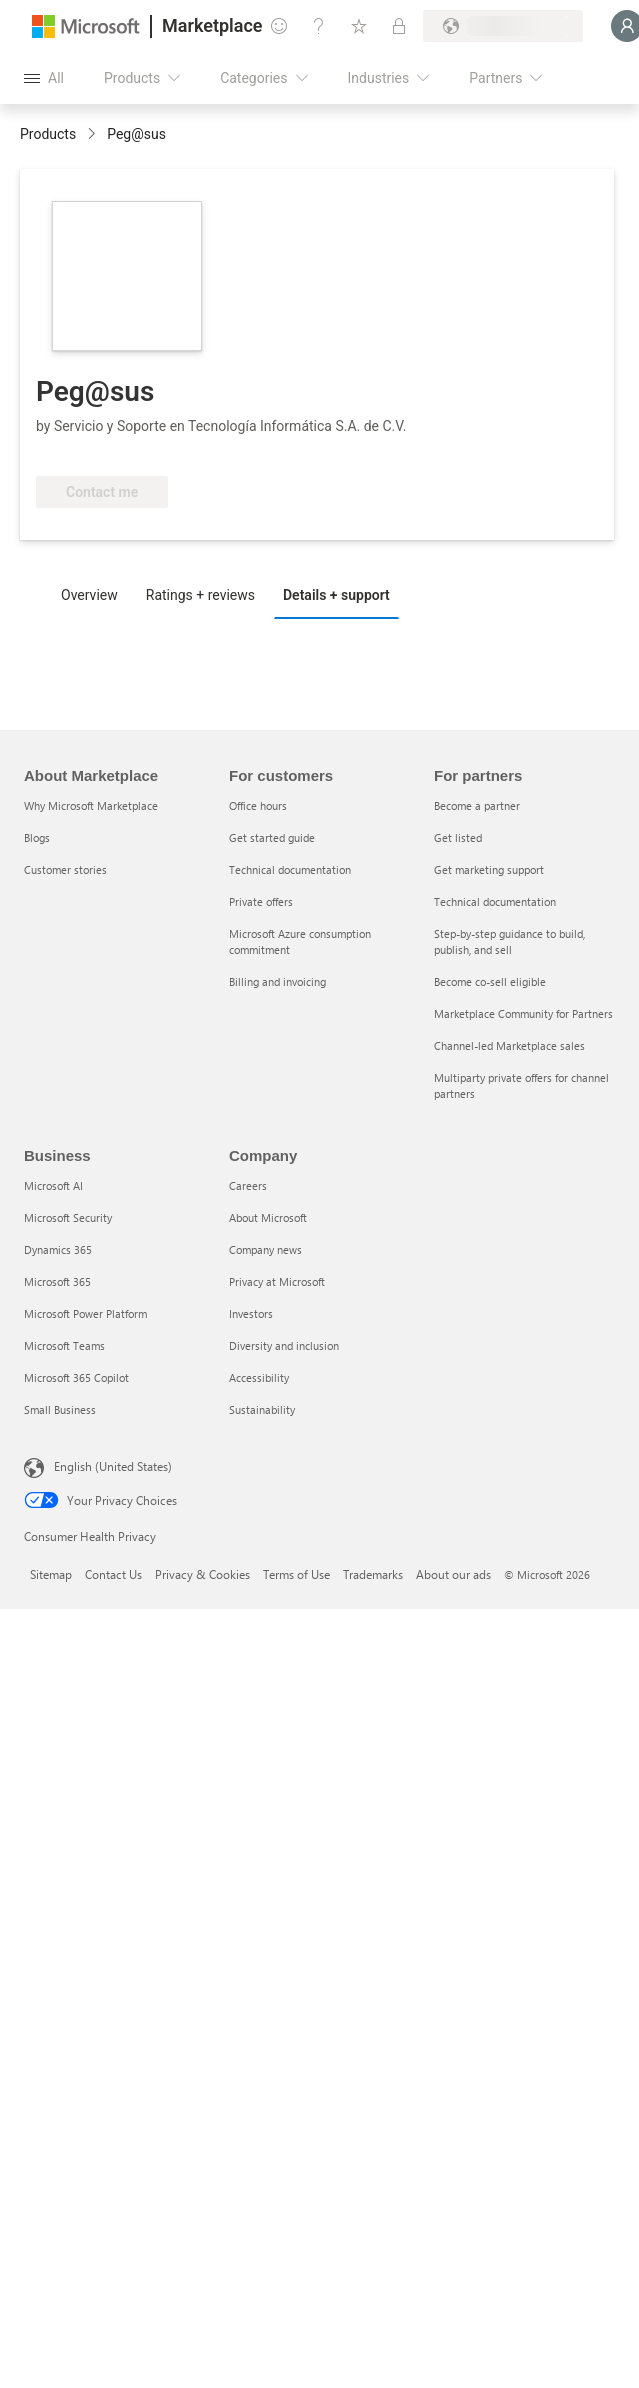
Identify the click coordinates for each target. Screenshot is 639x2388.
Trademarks (373, 1574)
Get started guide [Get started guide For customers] (272, 837)
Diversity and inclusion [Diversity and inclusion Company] (284, 1345)
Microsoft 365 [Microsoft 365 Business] (57, 1281)
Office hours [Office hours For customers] (258, 805)
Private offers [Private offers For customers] (261, 901)
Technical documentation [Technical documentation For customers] (290, 869)
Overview (89, 595)
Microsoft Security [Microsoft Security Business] (68, 1217)
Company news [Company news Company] (265, 1249)
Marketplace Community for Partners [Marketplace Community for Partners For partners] (523, 1013)
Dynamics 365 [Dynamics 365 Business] (58, 1249)
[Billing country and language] (503, 26)
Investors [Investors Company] (251, 1313)
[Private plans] (399, 26)
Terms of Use (296, 1574)
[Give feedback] (279, 26)
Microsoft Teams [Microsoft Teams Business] (64, 1345)
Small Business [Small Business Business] (60, 1409)
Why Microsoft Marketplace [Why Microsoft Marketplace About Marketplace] (91, 805)
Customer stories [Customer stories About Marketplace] (65, 869)
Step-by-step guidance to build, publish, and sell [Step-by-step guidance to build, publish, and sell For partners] (509, 941)
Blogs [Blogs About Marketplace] (37, 837)
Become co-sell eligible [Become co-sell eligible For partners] (490, 981)
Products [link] (48, 134)
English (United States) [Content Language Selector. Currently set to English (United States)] (113, 1466)
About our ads (453, 1574)
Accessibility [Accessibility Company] (259, 1377)
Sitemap (51, 1574)
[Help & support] (319, 26)
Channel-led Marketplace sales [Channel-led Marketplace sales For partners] (509, 1045)
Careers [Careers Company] (248, 1185)
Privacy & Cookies (202, 1574)
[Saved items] (359, 26)
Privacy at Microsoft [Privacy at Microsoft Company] (277, 1281)
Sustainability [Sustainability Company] (262, 1409)
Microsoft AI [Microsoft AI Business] (53, 1185)
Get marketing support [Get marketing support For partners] (489, 869)
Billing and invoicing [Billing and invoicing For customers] (277, 981)
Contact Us (113, 1574)
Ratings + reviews (200, 595)
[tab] (94, 594)
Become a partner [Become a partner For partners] (477, 805)
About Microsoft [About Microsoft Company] (268, 1217)
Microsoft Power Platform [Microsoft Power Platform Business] (85, 1313)
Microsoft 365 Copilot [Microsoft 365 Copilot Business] (76, 1377)
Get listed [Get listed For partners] (458, 837)
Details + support (336, 595)
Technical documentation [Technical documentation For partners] (495, 901)
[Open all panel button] (44, 78)
